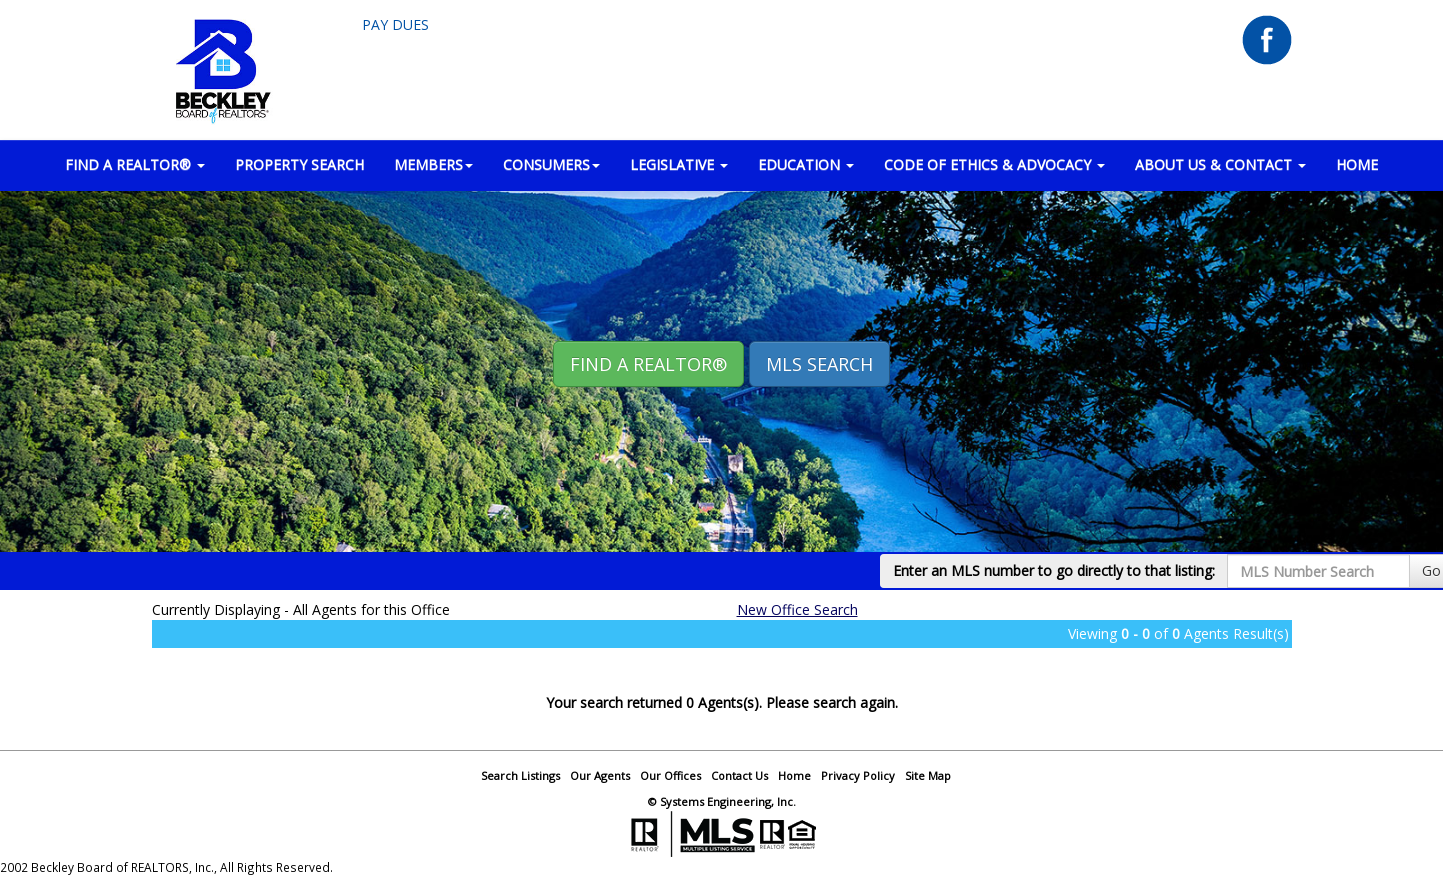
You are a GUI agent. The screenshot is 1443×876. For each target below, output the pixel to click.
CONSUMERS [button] (551, 164)
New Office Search (797, 609)
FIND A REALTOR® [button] (135, 164)
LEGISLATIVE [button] (679, 164)
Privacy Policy (858, 775)
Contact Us (739, 775)
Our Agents (600, 775)
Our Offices (670, 775)
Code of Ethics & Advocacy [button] (994, 164)
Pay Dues (395, 24)
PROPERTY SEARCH (299, 164)
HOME (1357, 164)
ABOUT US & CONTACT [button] (1220, 164)
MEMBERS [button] (433, 164)
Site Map (928, 775)
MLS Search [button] (819, 364)
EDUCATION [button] (806, 164)
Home (794, 775)
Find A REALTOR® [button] (648, 364)
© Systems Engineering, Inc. (722, 801)
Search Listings (520, 775)
